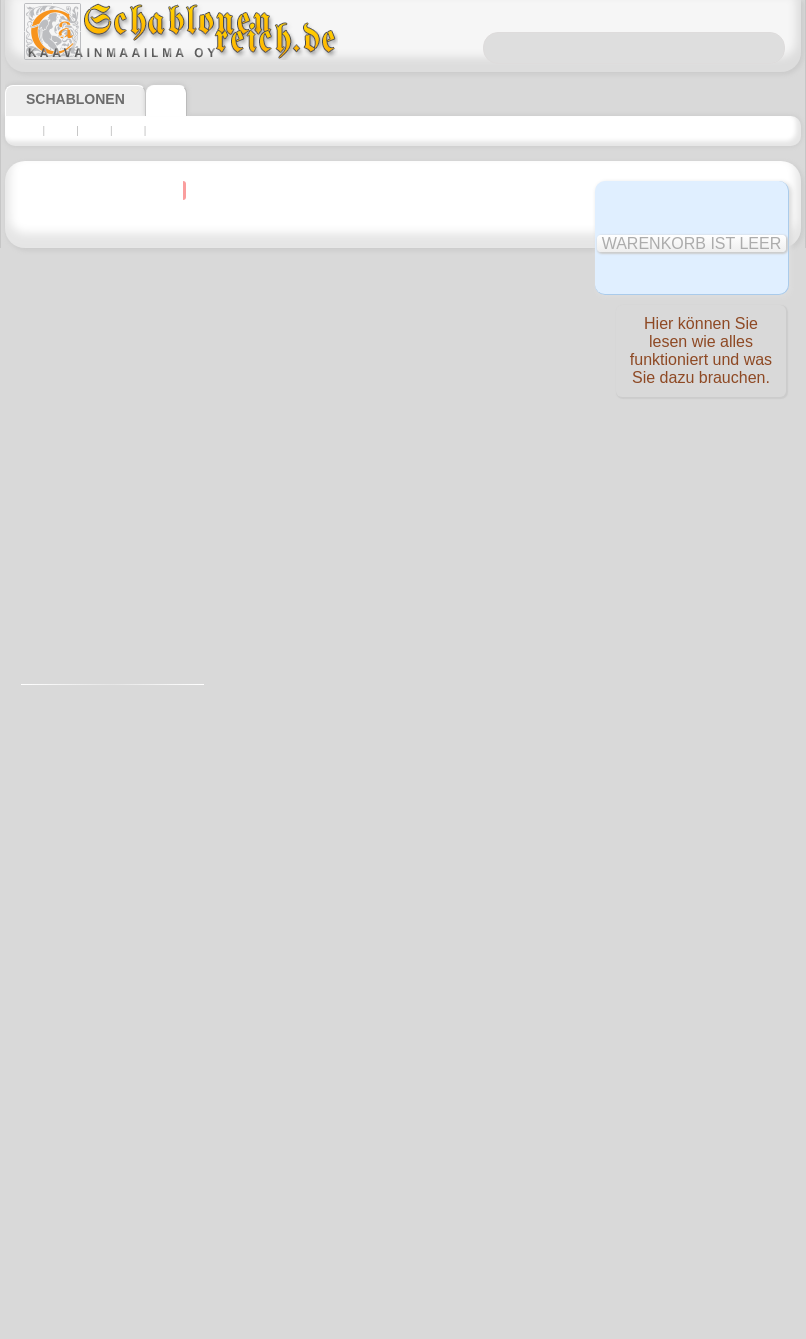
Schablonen (66, 99)
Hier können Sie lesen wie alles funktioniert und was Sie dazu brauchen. (701, 355)
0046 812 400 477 (446, 943)
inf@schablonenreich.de (403, 1064)
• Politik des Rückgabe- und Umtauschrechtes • (402, 1165)
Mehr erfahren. (565, 1323)
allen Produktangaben (431, 319)
